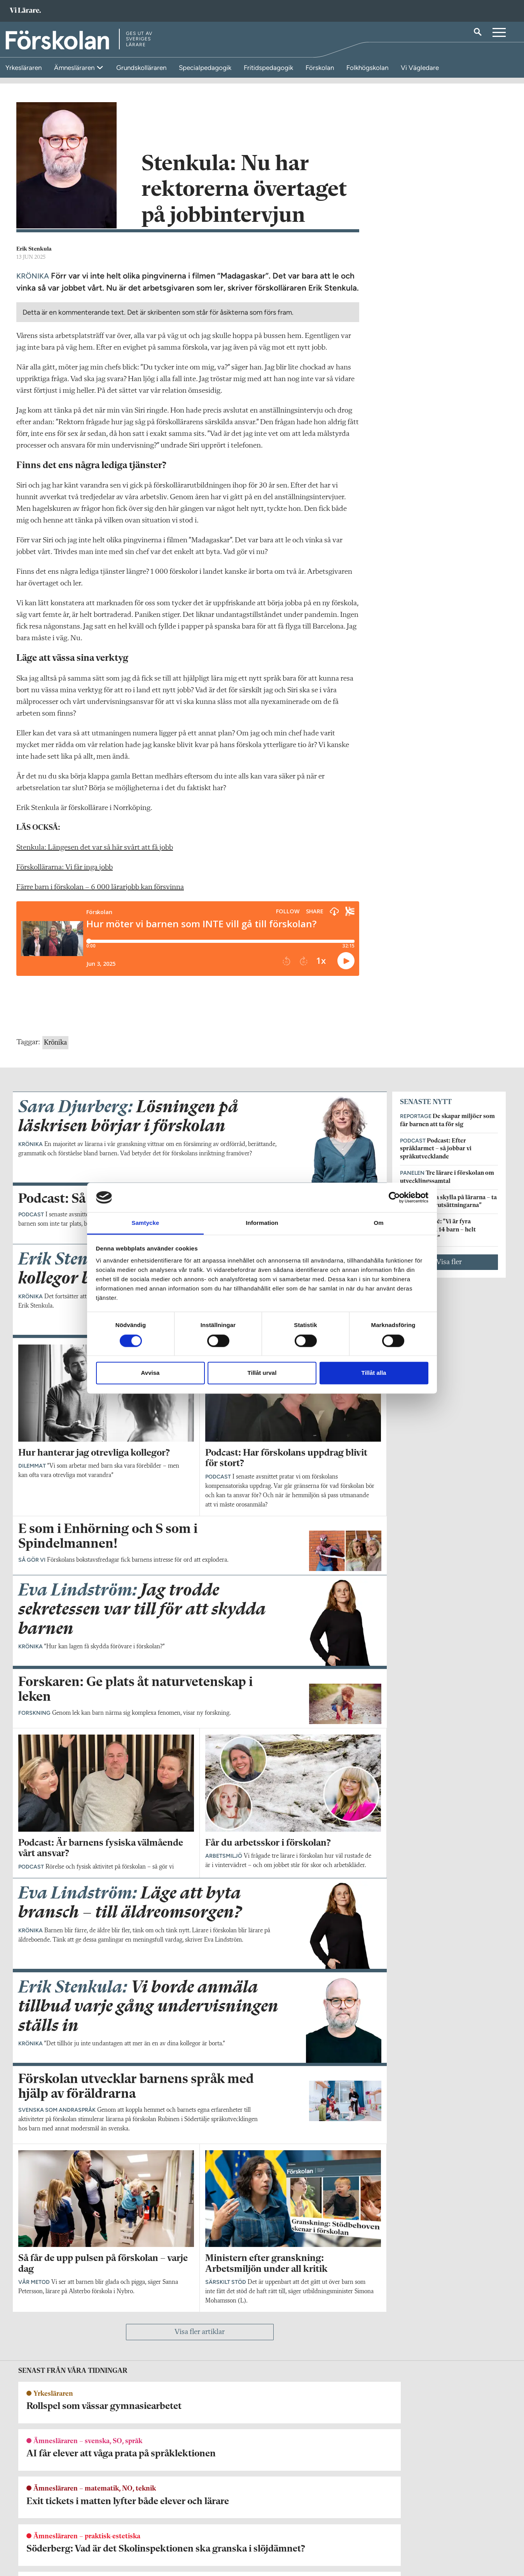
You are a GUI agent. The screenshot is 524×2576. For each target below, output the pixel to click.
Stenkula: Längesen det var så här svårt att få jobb (94, 857)
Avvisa (150, 1373)
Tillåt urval (262, 1373)
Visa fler (449, 1271)
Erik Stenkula (33, 258)
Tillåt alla (374, 1373)
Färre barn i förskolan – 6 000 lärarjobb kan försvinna (100, 896)
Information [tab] (262, 1223)
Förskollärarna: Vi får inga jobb (64, 877)
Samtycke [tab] (145, 1223)
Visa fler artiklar (200, 2342)
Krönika (55, 1052)
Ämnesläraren (75, 67)
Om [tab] (378, 1223)
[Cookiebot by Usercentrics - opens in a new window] (394, 1197)
